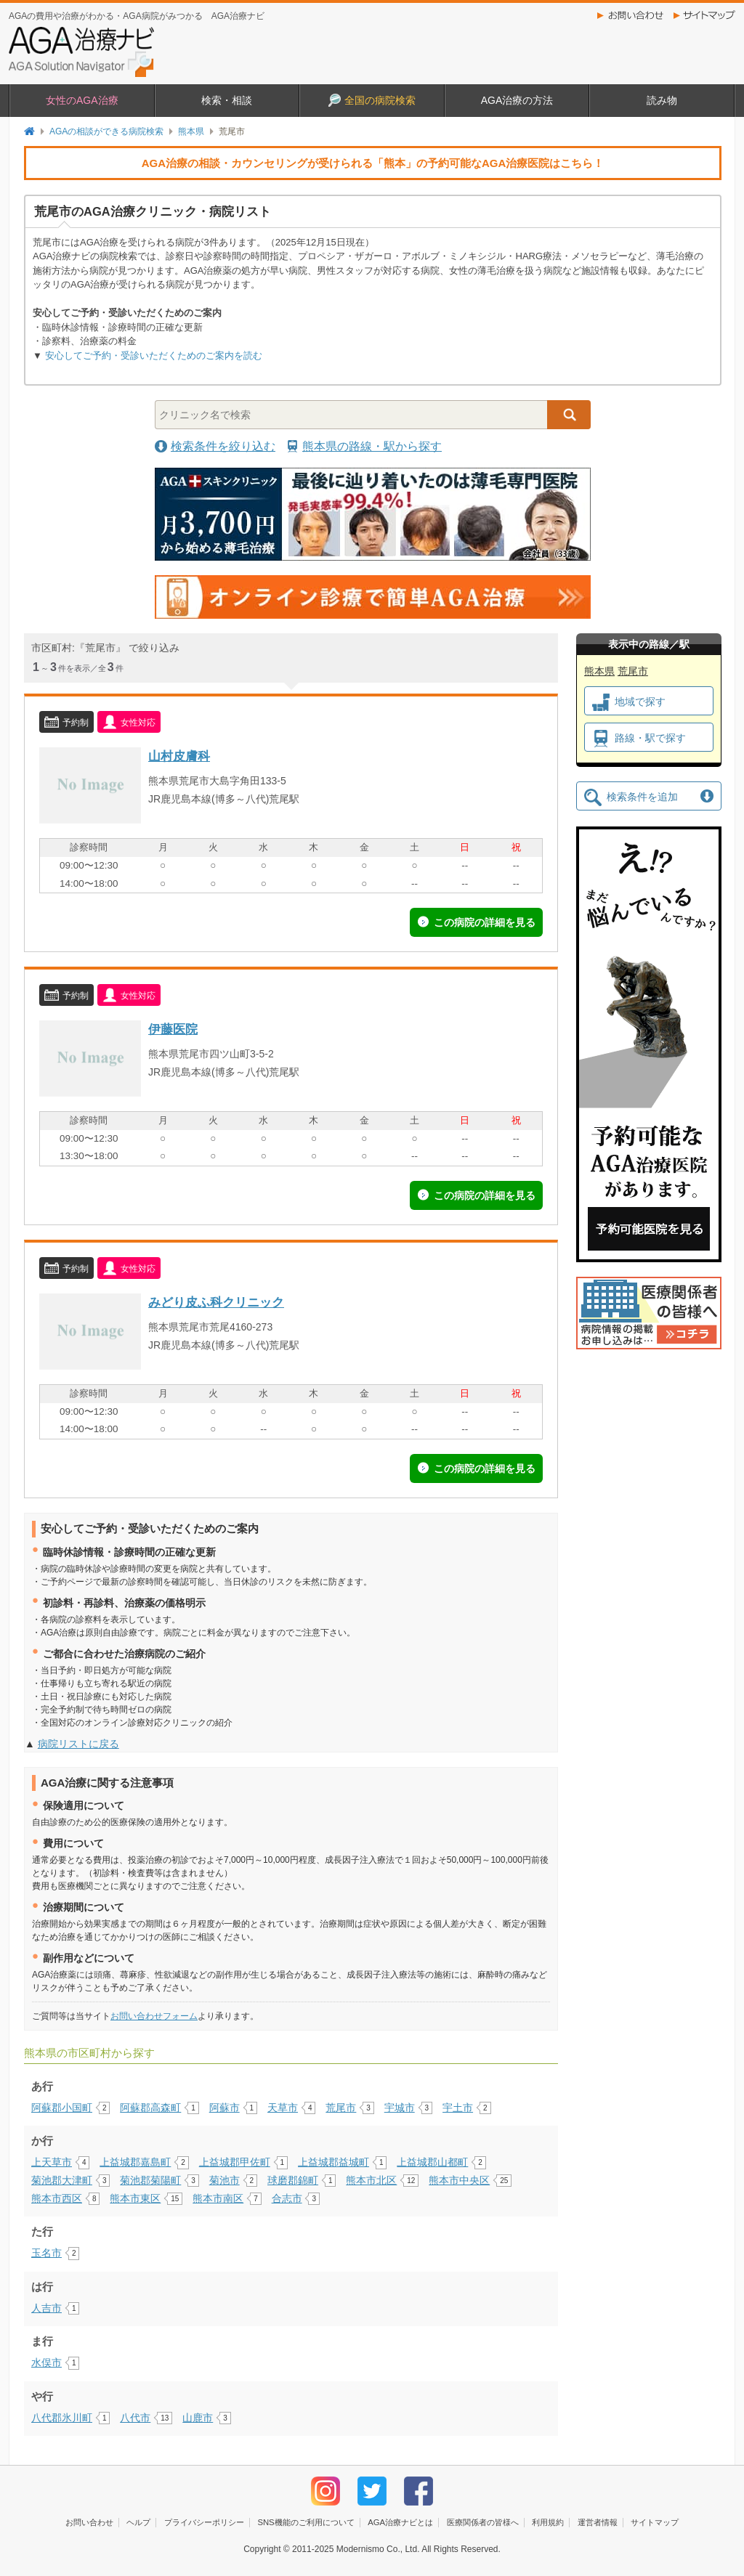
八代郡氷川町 (61, 2417)
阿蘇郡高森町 (150, 2107)
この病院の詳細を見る (484, 922)
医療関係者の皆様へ (483, 2522)
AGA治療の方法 (517, 100)
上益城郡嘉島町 (135, 2162)
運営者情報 (598, 2522)
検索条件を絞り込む (223, 446)
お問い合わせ (631, 15)
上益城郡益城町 (333, 2162)
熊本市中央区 (459, 2180)
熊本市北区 (371, 2180)
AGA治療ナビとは (400, 2522)
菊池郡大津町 (61, 2180)
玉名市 (46, 2253)
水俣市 (46, 2362)
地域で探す (629, 702)
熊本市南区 (218, 2198)
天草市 (282, 2107)
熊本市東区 (135, 2198)
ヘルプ (138, 2522)
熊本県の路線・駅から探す (372, 446)
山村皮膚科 (179, 756)
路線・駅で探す (639, 738)
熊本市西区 (56, 2198)
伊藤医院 (173, 1029)
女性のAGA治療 (82, 100)
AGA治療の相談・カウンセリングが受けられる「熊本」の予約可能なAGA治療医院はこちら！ (373, 163)
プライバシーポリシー (204, 2522)
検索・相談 (226, 100)
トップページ (29, 131)
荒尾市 (341, 2107)
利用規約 (548, 2522)
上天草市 (51, 2162)
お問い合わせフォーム (154, 2016)
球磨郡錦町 (292, 2180)
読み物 (662, 100)
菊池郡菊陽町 (150, 2180)
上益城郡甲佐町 (234, 2162)
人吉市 (46, 2308)
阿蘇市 (224, 2107)
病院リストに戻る (78, 1744)
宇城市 (399, 2107)
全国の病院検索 (372, 100)
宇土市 (457, 2107)
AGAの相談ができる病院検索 (106, 131)
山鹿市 (197, 2417)
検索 (569, 414)
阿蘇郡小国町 (61, 2107)
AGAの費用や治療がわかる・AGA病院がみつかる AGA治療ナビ (136, 16)
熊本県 (191, 131)
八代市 (135, 2417)
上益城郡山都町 (432, 2162)
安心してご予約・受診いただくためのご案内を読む (153, 355)
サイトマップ (708, 15)
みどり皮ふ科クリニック (216, 1302)
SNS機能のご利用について (305, 2522)
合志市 (287, 2198)
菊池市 (224, 2180)
